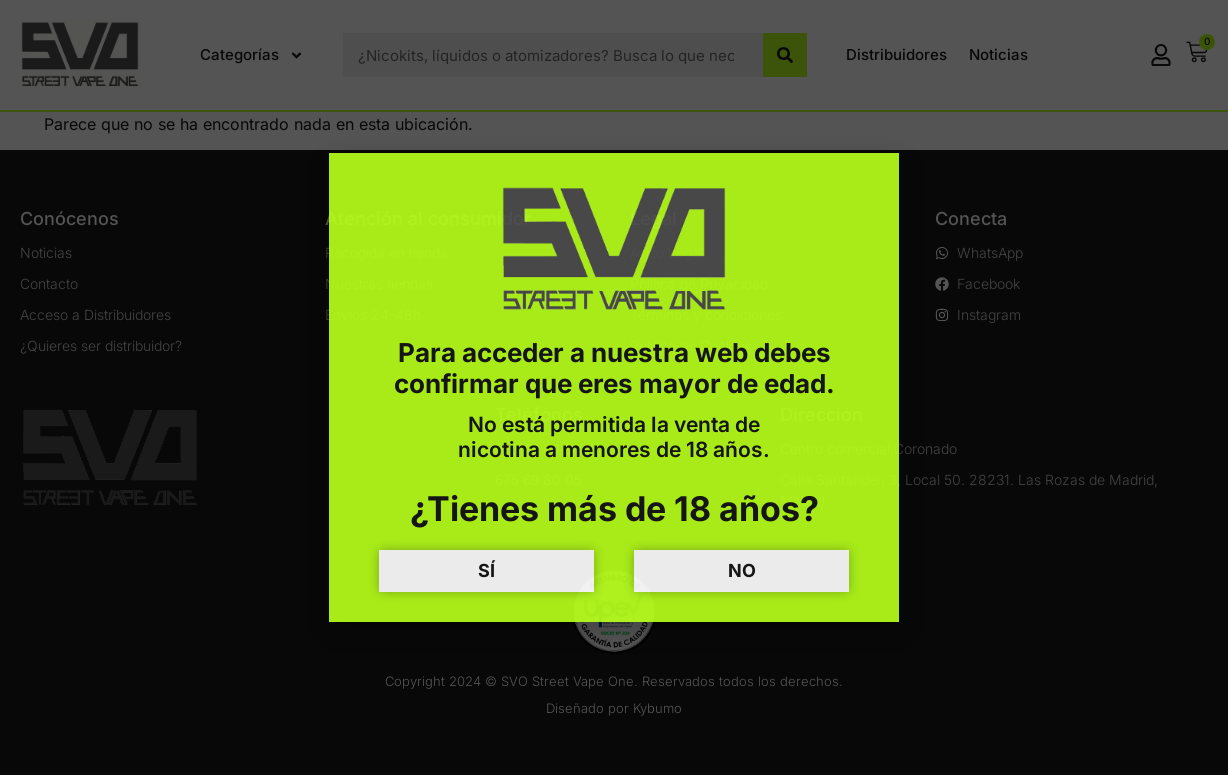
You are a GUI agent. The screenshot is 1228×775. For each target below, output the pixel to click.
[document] (614, 387)
